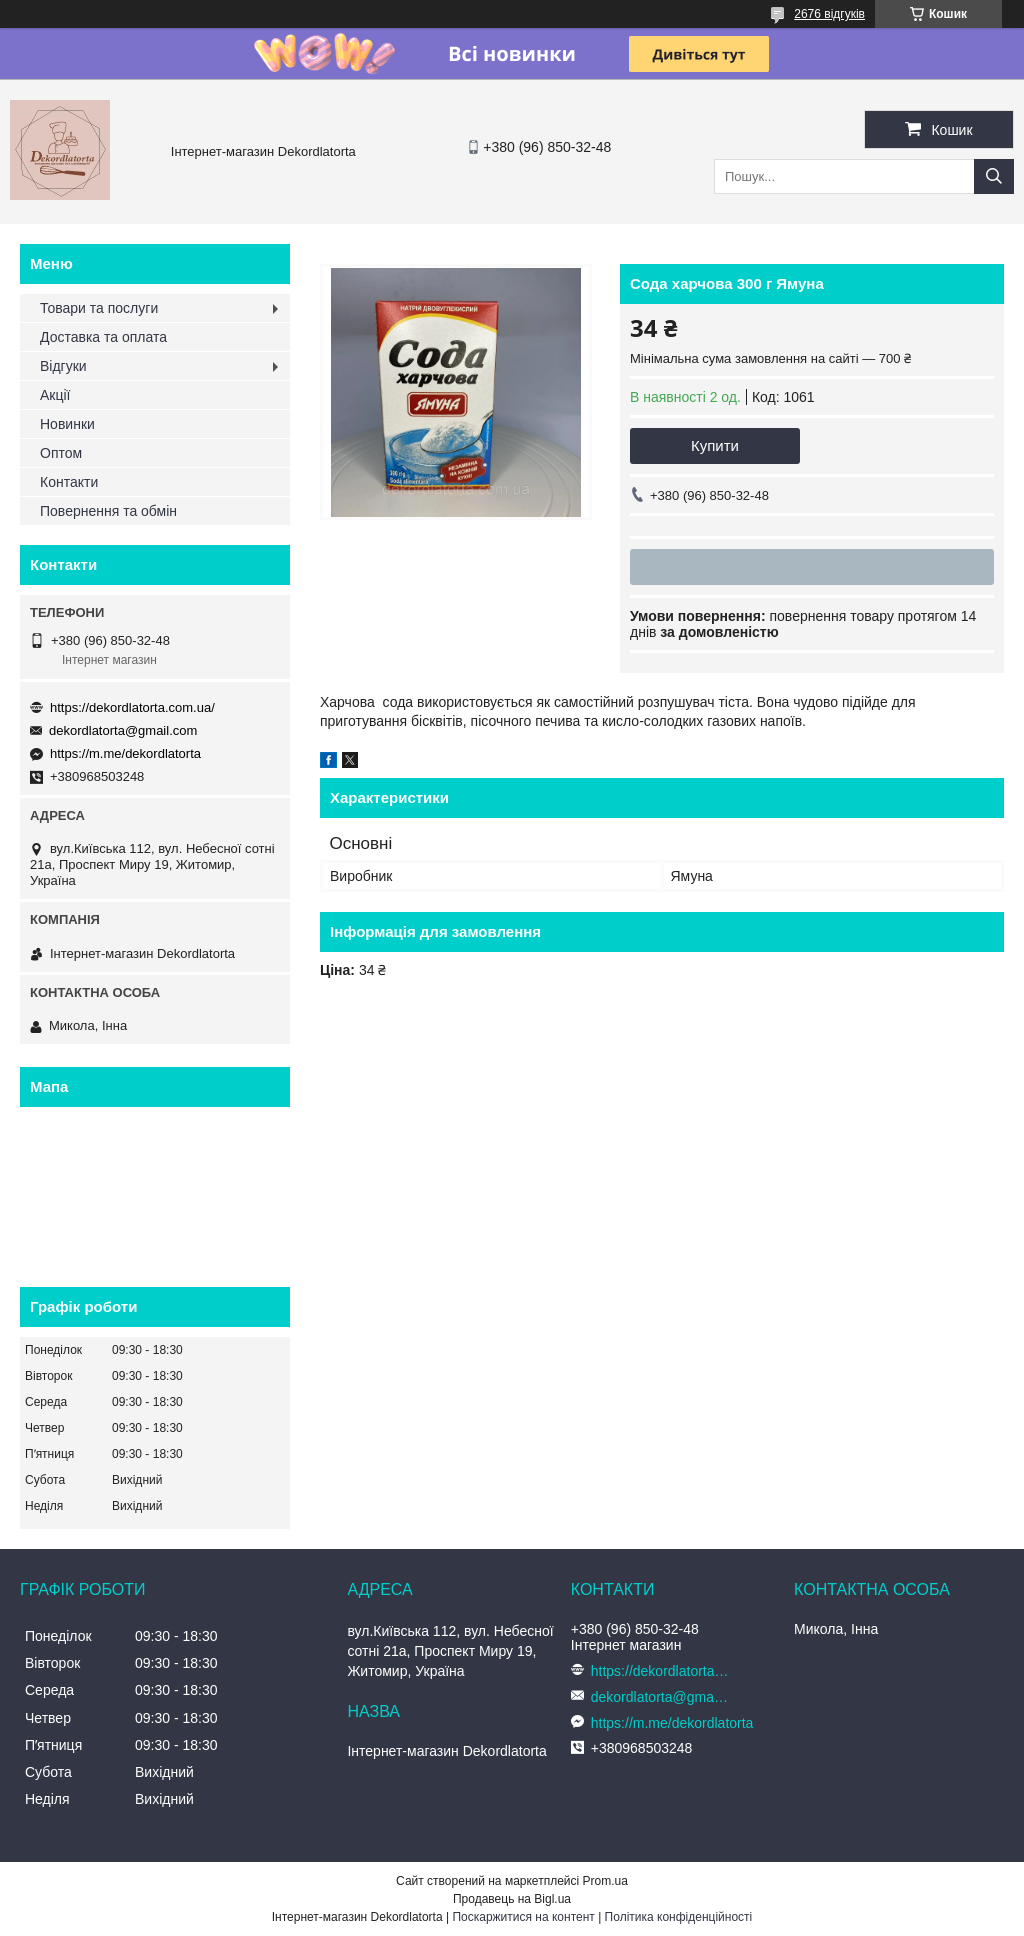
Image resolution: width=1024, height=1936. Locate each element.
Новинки (67, 424)
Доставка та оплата (103, 337)
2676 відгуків (829, 14)
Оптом (61, 453)
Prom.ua (605, 1881)
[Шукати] (994, 176)
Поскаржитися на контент (523, 1917)
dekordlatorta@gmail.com (123, 730)
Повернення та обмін (108, 511)
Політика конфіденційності (679, 1917)
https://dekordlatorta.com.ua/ (132, 707)
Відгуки (63, 366)
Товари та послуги (99, 308)
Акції (55, 395)
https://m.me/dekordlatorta (125, 753)
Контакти (69, 482)
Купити (715, 445)
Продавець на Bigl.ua (512, 1899)
